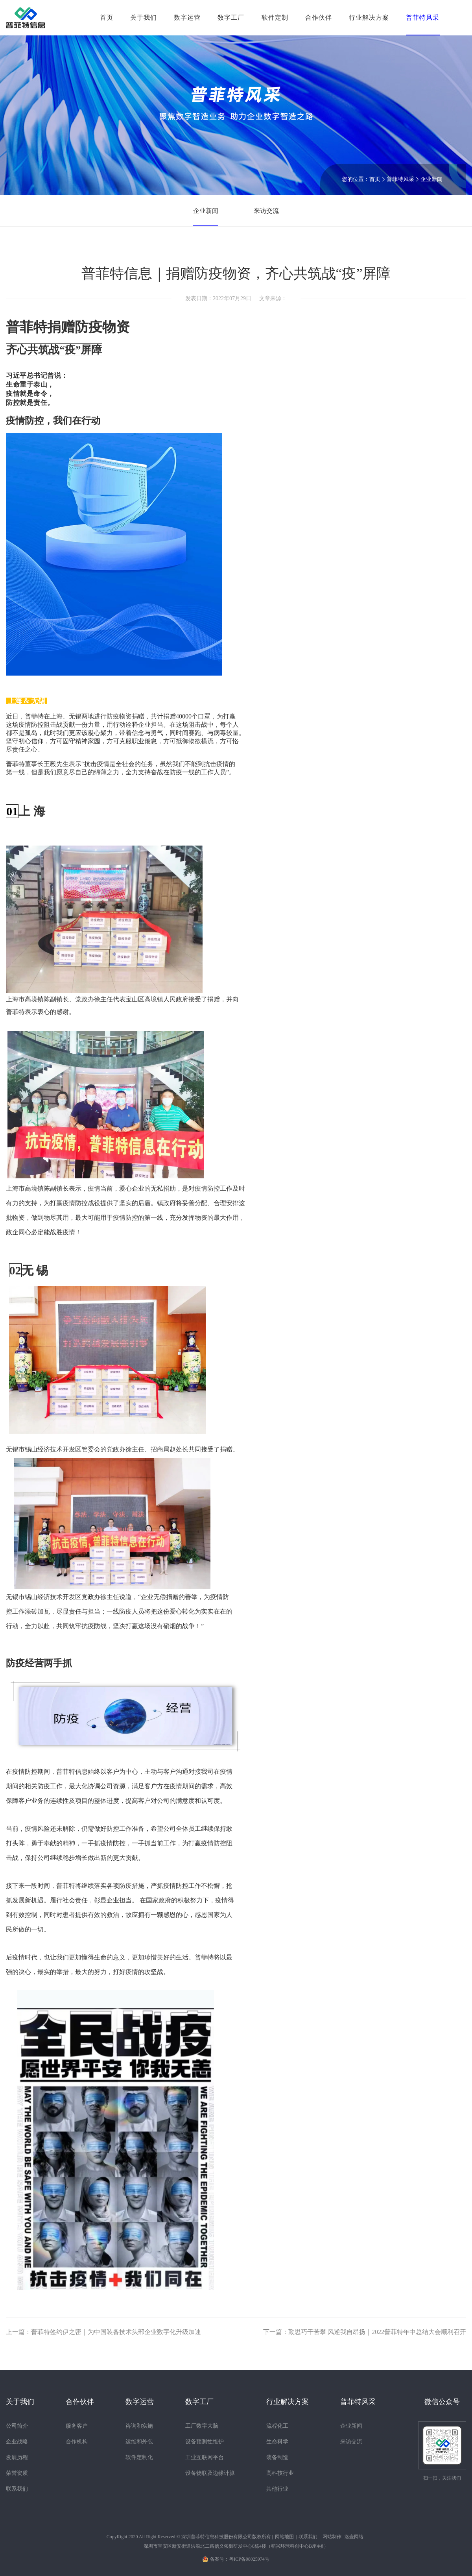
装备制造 (277, 2457)
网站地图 (284, 2536)
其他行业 (277, 2489)
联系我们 (17, 2489)
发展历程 (17, 2457)
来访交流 (266, 210)
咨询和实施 (139, 2426)
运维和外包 (139, 2442)
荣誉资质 (17, 2473)
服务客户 (77, 2426)
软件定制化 (139, 2457)
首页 (106, 17)
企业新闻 (431, 179)
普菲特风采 (400, 179)
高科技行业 (280, 2473)
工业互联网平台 (204, 2457)
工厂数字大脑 (201, 2426)
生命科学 (277, 2442)
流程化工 (277, 2426)
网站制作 (332, 2536)
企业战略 (17, 2442)
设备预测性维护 (204, 2442)
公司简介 (17, 2426)
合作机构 (77, 2442)
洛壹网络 (354, 2536)
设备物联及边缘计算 (210, 2473)
